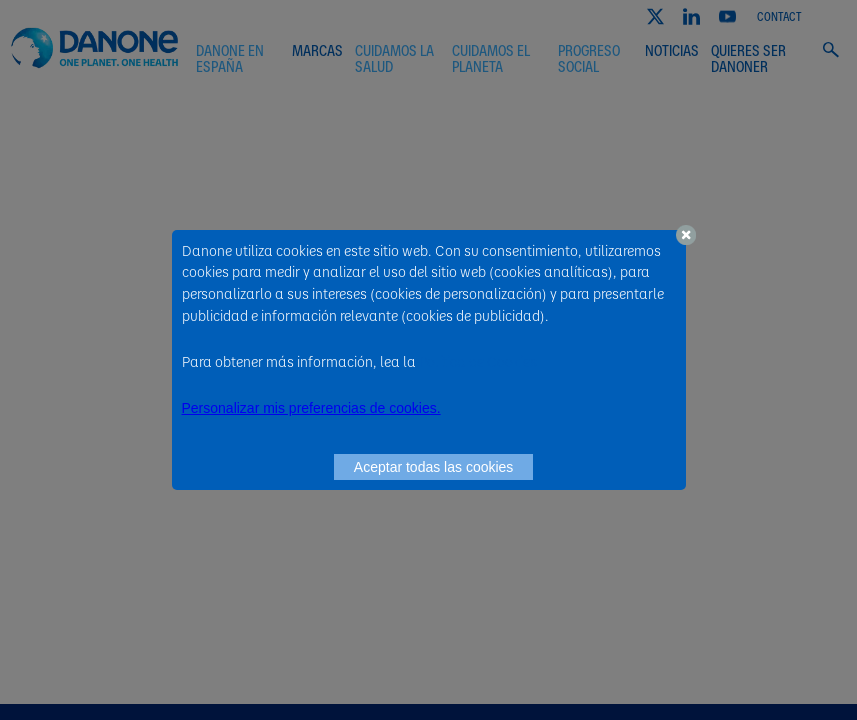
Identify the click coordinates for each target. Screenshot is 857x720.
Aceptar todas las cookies (434, 467)
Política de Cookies (478, 361)
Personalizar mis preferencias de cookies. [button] (311, 408)
